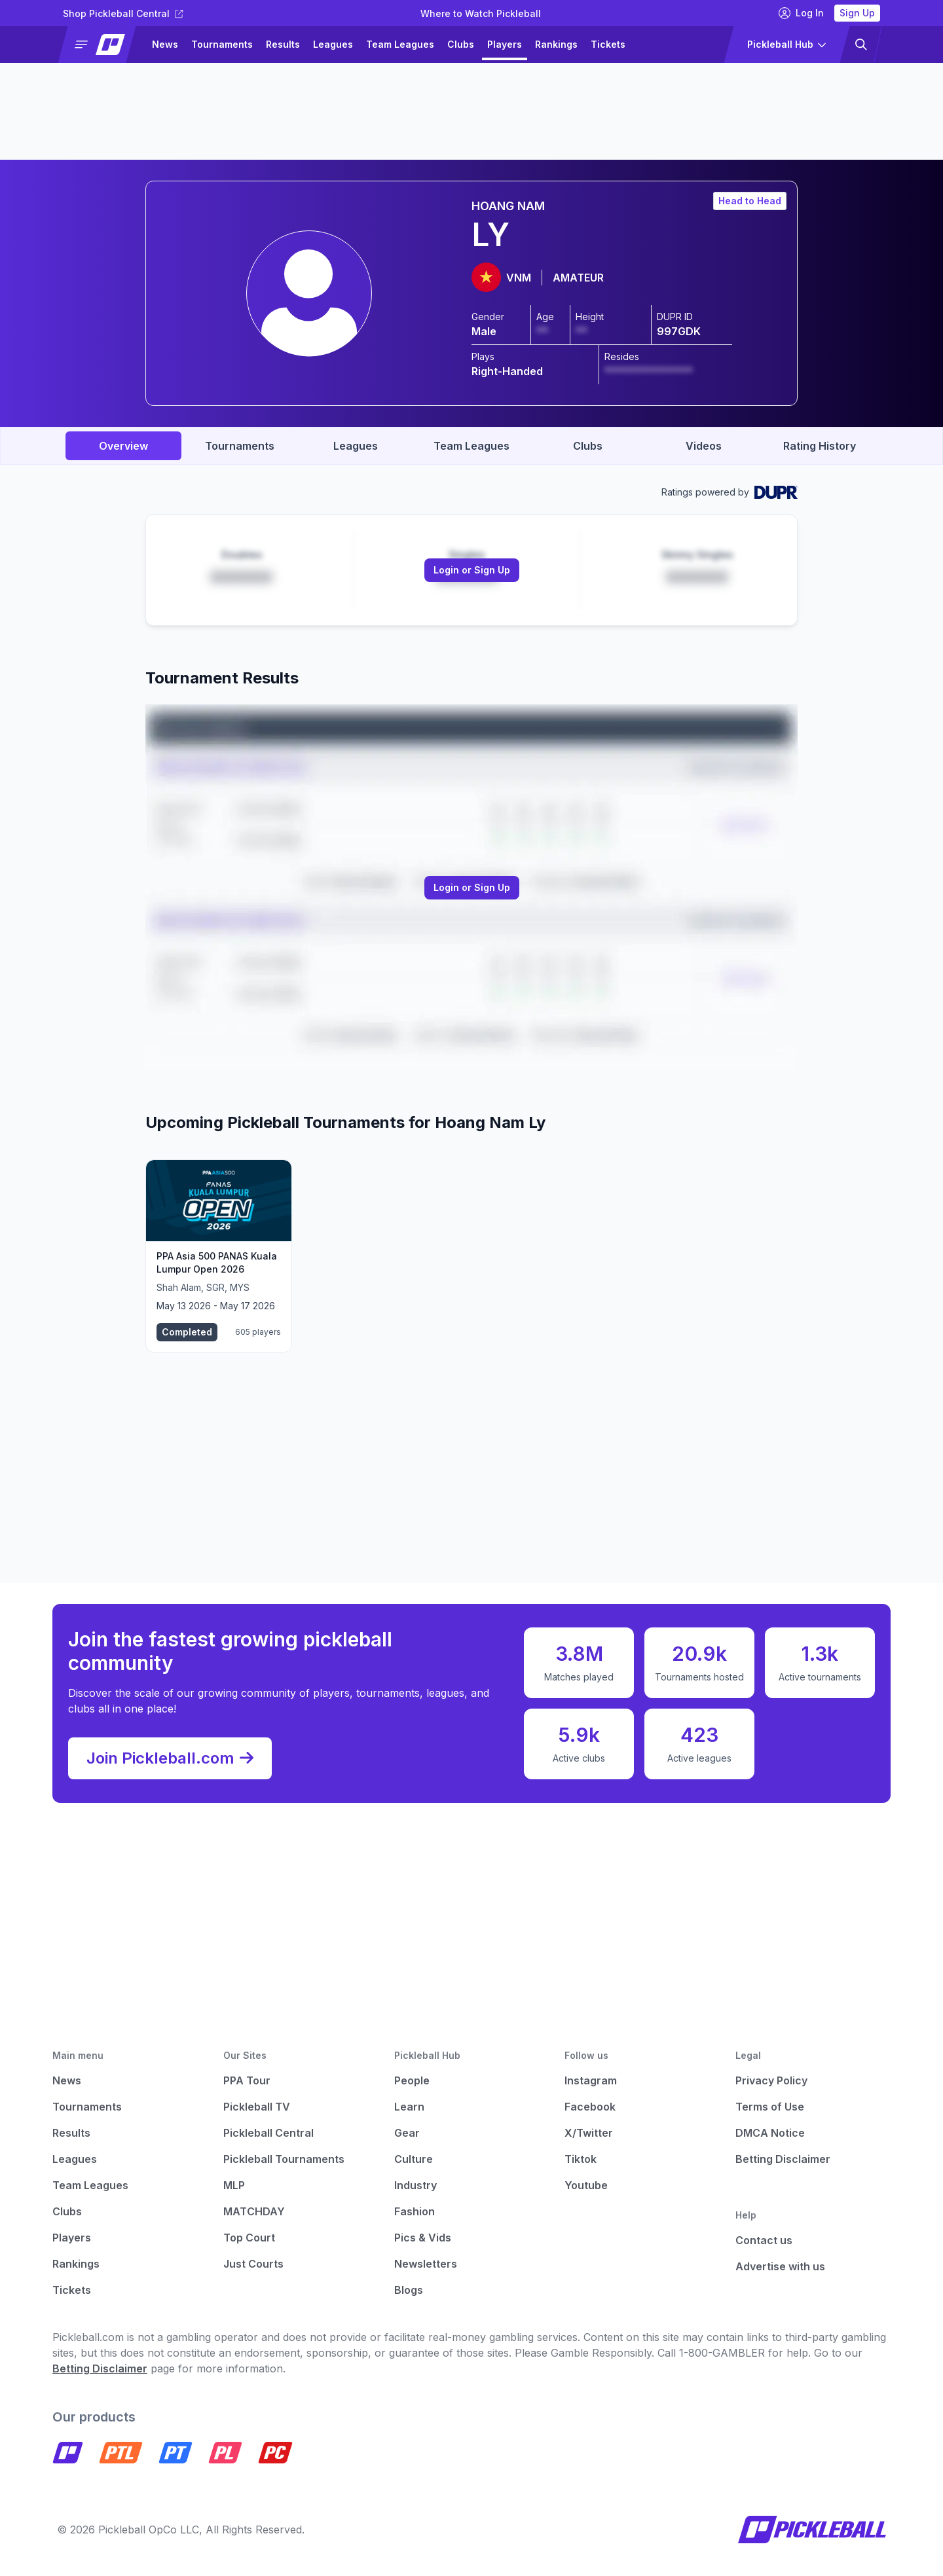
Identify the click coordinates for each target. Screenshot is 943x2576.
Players (504, 44)
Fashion (414, 2211)
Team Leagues (400, 44)
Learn (409, 2106)
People (412, 2080)
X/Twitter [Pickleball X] (588, 2132)
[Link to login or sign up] (471, 570)
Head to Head (749, 200)
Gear (407, 2132)
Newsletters (425, 2263)
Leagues (333, 44)
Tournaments (222, 44)
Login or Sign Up (472, 569)
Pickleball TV (256, 2106)
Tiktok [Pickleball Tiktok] (580, 2159)
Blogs (408, 2289)
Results (283, 44)
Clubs (460, 44)
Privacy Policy (771, 2080)
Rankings (556, 44)
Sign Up (857, 12)
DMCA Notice (770, 2132)
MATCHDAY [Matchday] (254, 2211)
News (165, 44)
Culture (413, 2159)
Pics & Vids (422, 2237)
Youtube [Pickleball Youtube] (586, 2185)
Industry (415, 2185)
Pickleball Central (268, 2132)
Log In (801, 13)
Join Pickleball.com (169, 1758)
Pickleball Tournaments (283, 2159)
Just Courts (253, 2263)
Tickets (608, 44)
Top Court (249, 2237)
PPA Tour (246, 2080)
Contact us (763, 2240)
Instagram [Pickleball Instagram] (590, 2080)
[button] (102, 44)
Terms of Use (769, 2106)
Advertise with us (780, 2266)
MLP (234, 2185)
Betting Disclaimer (782, 2159)
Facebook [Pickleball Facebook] (590, 2106)
